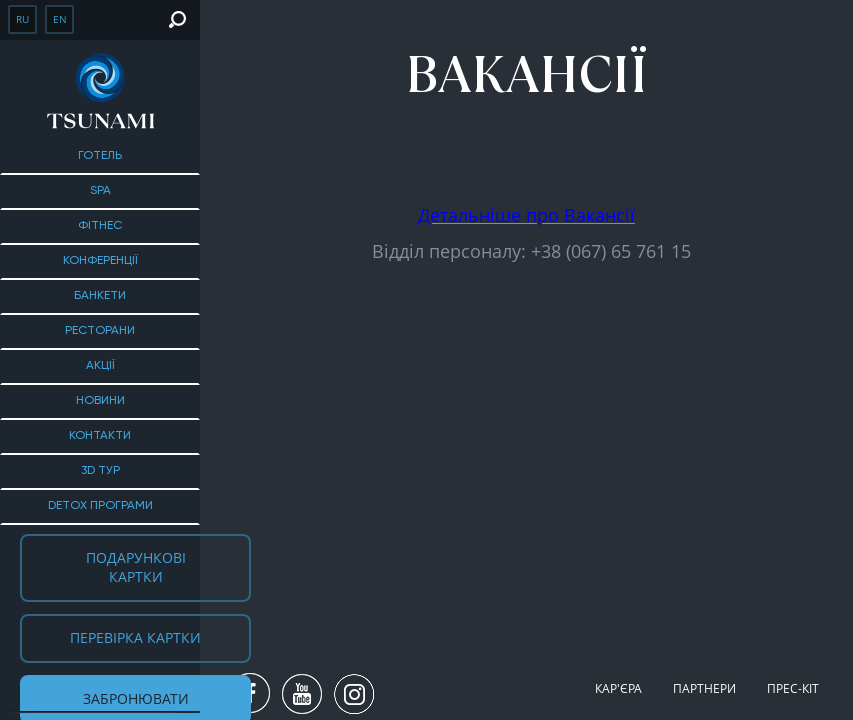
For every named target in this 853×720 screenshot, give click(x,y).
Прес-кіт (793, 688)
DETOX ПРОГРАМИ (100, 506)
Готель (100, 156)
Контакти (100, 436)
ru (22, 19)
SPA (100, 191)
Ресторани (100, 331)
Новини (100, 401)
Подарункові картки (136, 567)
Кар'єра (618, 688)
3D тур (100, 471)
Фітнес (100, 226)
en (60, 19)
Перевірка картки (135, 637)
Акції (100, 366)
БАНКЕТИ (100, 296)
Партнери (704, 688)
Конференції (100, 261)
